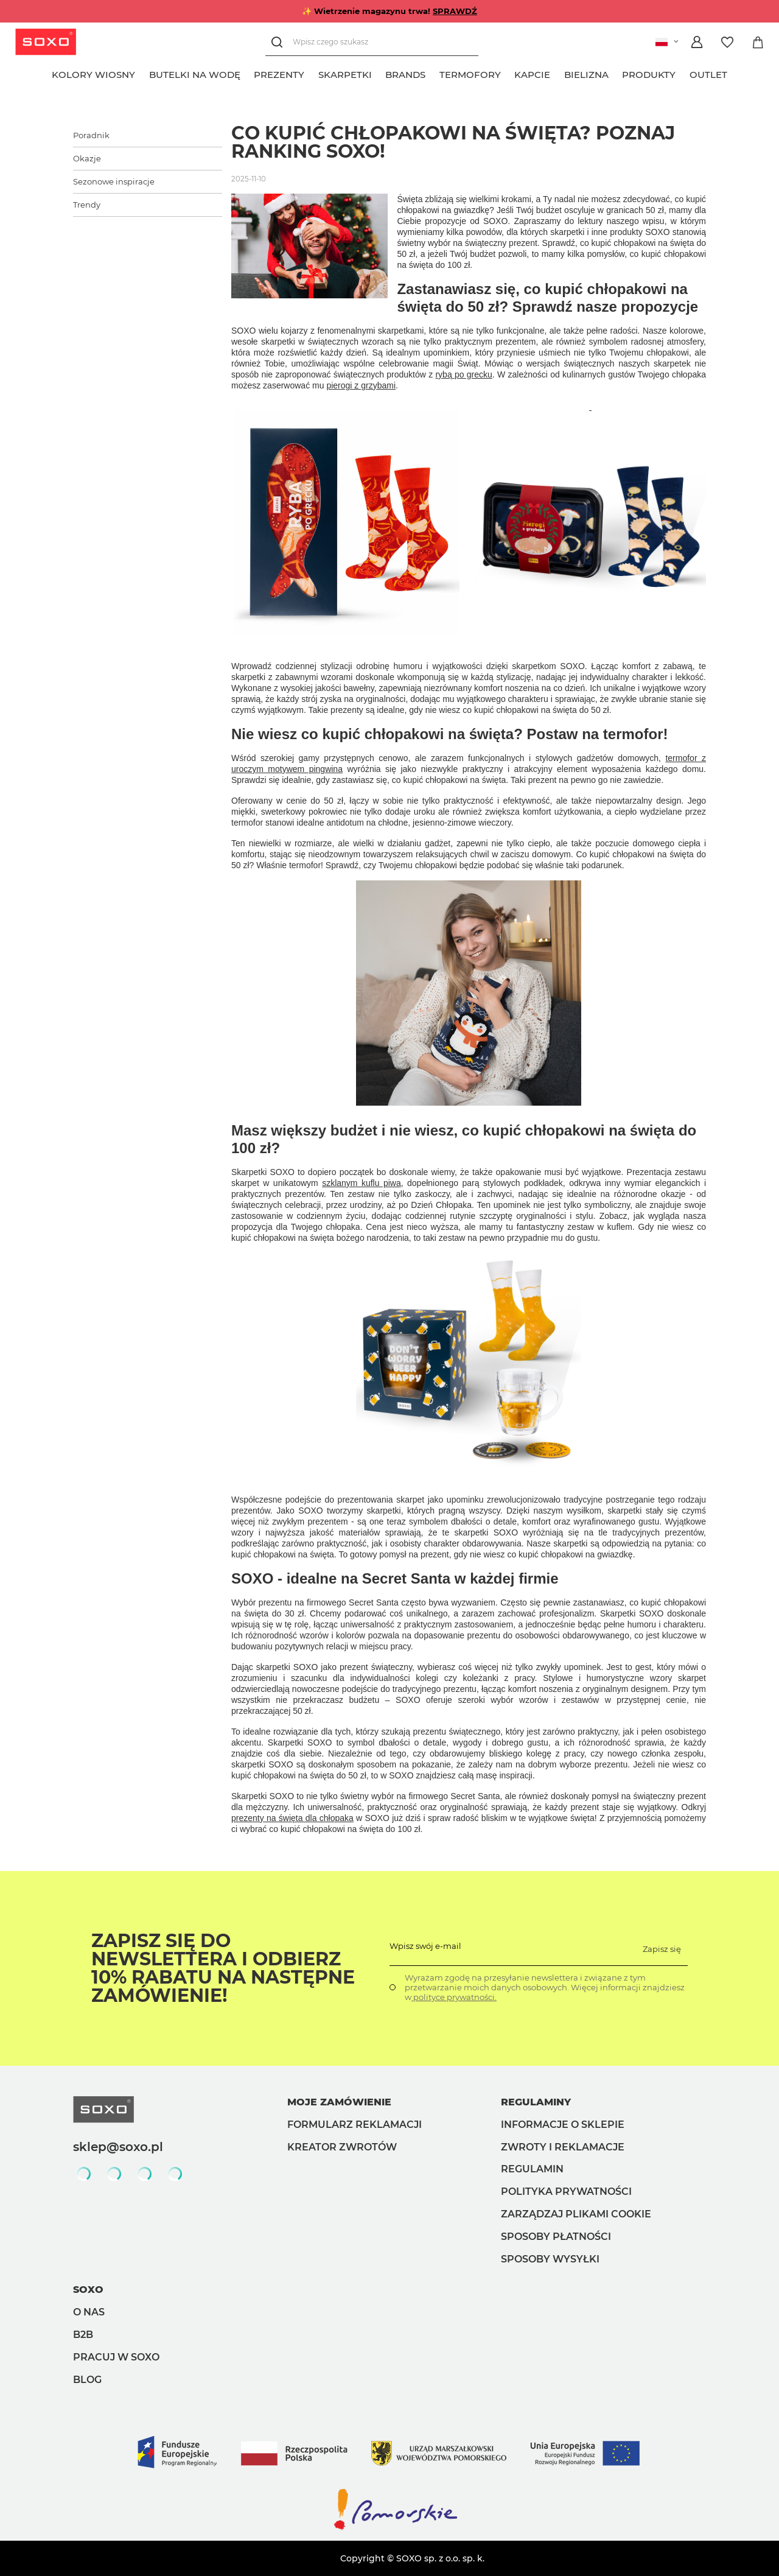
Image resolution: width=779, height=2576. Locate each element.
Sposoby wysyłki (550, 2259)
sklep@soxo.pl (118, 2146)
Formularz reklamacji (354, 2124)
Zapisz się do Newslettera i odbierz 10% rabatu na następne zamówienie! (223, 1968)
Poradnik (91, 135)
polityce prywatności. (454, 1997)
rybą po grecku (463, 374)
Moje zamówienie (339, 2102)
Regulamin (532, 2169)
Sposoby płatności (556, 2236)
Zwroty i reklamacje (562, 2147)
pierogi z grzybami (361, 385)
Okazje (87, 158)
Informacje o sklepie (562, 2124)
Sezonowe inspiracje (114, 181)
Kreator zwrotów (342, 2147)
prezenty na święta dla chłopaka (292, 1818)
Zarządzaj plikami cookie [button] (576, 2214)
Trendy (86, 204)
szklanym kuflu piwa (361, 1183)
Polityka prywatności (566, 2191)
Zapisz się (662, 1949)
